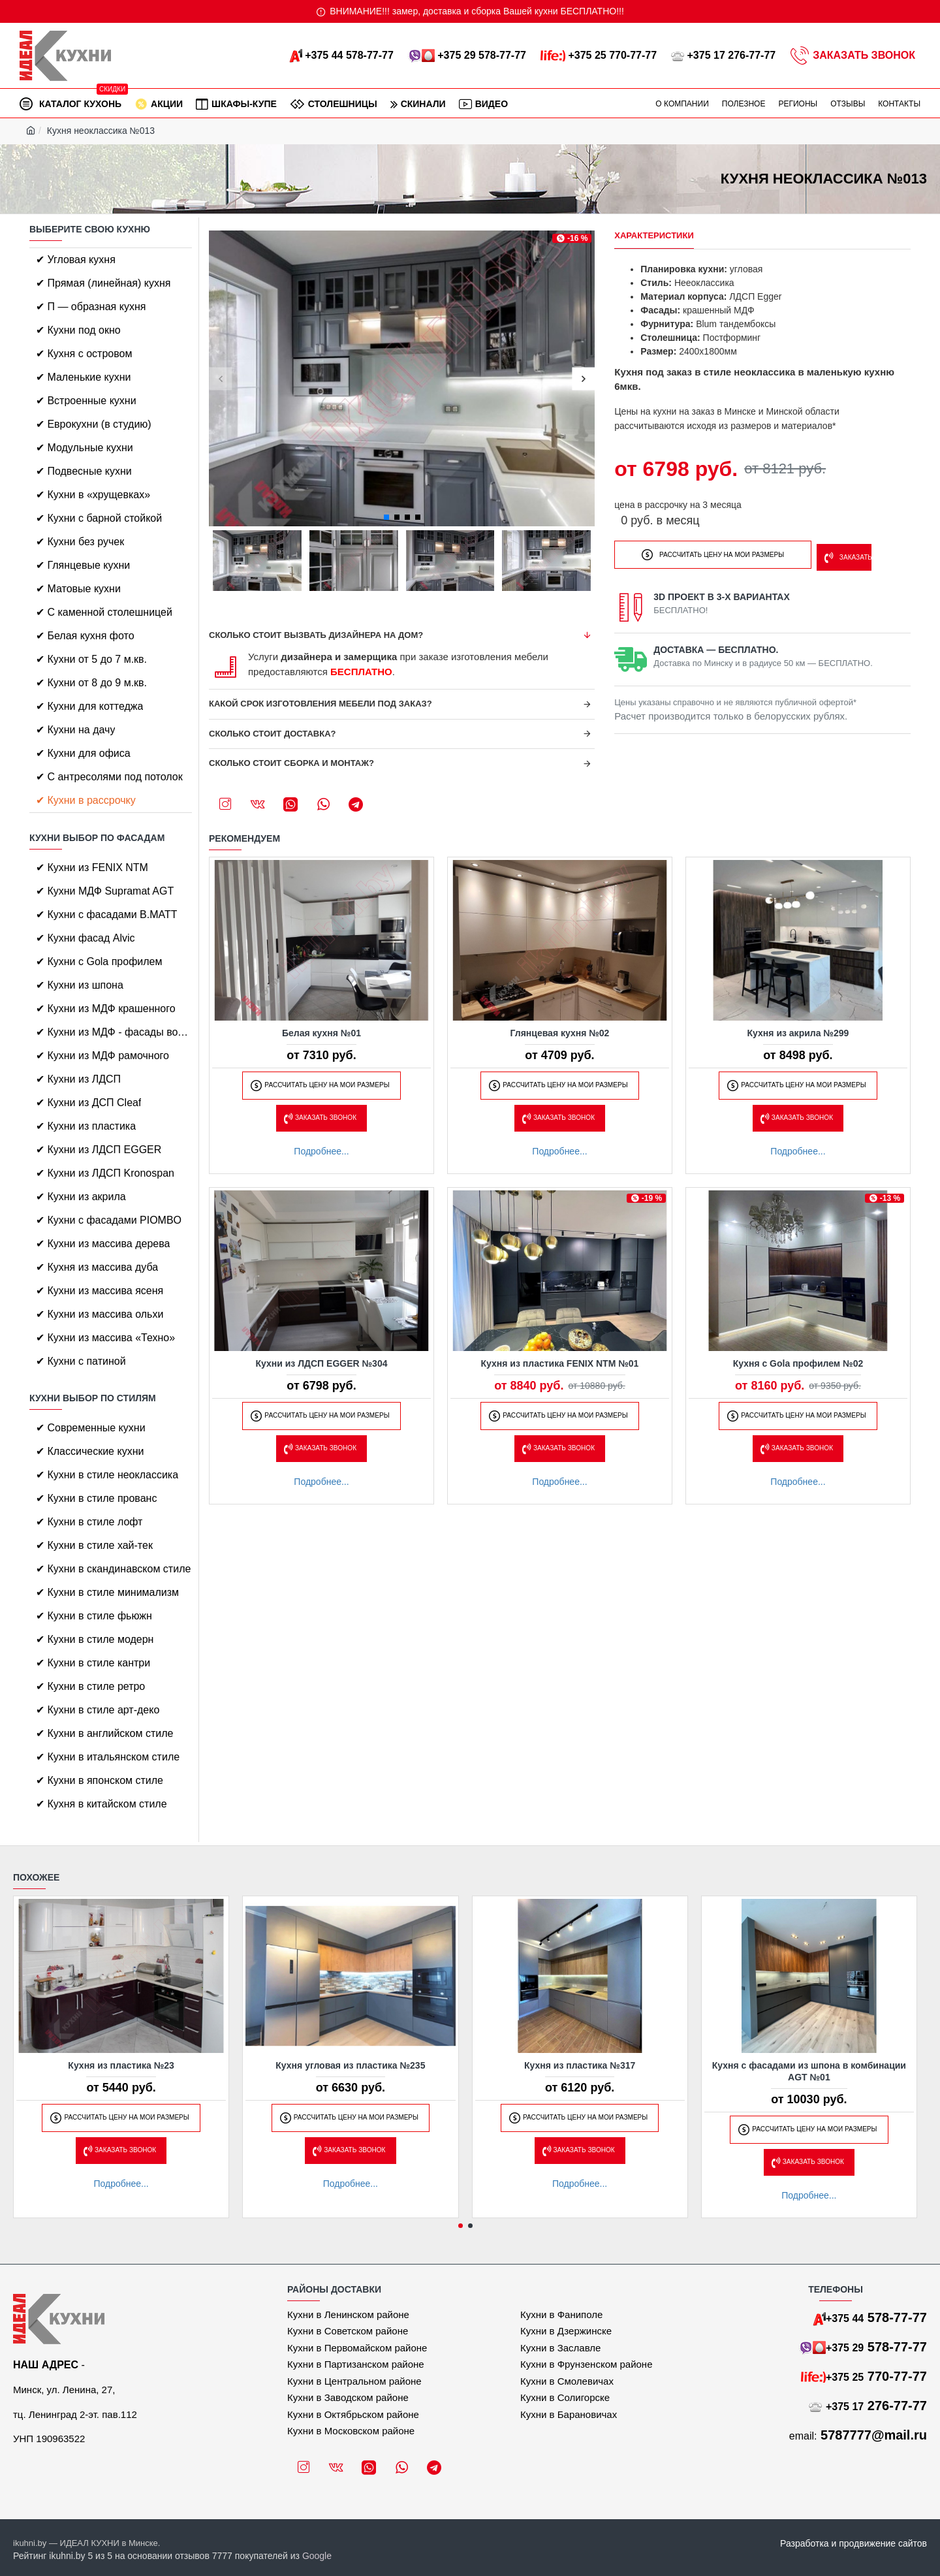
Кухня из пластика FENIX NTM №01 (560, 1363)
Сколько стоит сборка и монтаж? (291, 763)
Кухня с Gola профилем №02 (798, 1363)
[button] (220, 378)
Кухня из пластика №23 (121, 2065)
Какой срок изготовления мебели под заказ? (320, 703)
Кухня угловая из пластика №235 (350, 2065)
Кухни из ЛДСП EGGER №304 (322, 1363)
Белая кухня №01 (321, 1033)
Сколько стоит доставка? (272, 734)
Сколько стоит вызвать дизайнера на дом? (316, 635)
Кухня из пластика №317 (579, 2065)
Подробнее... (321, 1151)
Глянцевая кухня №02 (560, 1033)
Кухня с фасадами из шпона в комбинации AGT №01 (809, 2071)
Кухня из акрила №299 (798, 1033)
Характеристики (654, 235)
